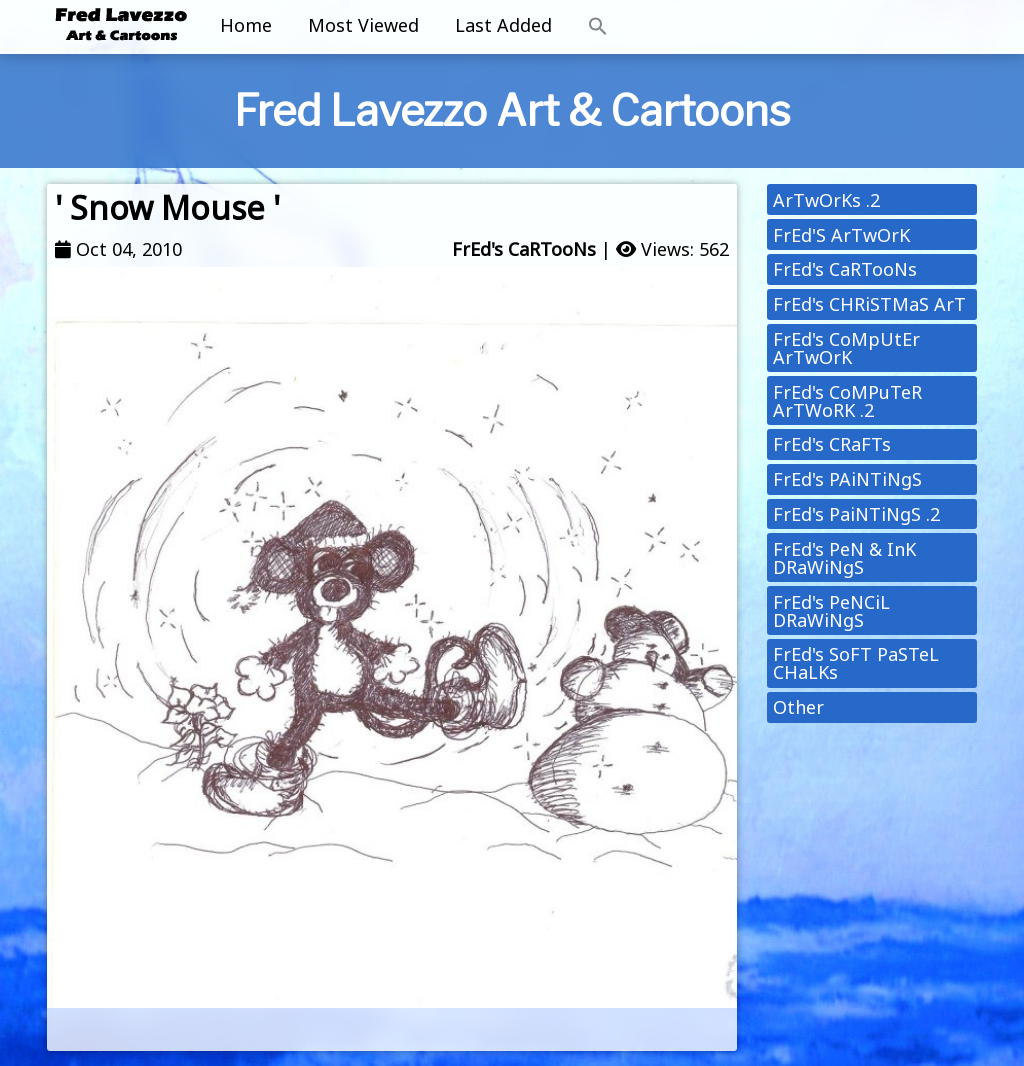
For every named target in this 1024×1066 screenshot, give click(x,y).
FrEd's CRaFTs (832, 444)
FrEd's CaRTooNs (524, 249)
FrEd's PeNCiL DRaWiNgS (831, 611)
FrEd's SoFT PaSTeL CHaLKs (856, 663)
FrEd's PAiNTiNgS (847, 479)
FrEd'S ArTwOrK (841, 235)
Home (246, 25)
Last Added (503, 25)
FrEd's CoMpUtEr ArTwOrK (846, 348)
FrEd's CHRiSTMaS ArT (869, 304)
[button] (598, 27)
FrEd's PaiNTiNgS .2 (856, 514)
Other (798, 707)
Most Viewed (363, 25)
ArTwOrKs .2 (826, 200)
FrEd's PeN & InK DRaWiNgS (844, 558)
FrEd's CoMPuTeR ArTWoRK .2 (847, 401)
